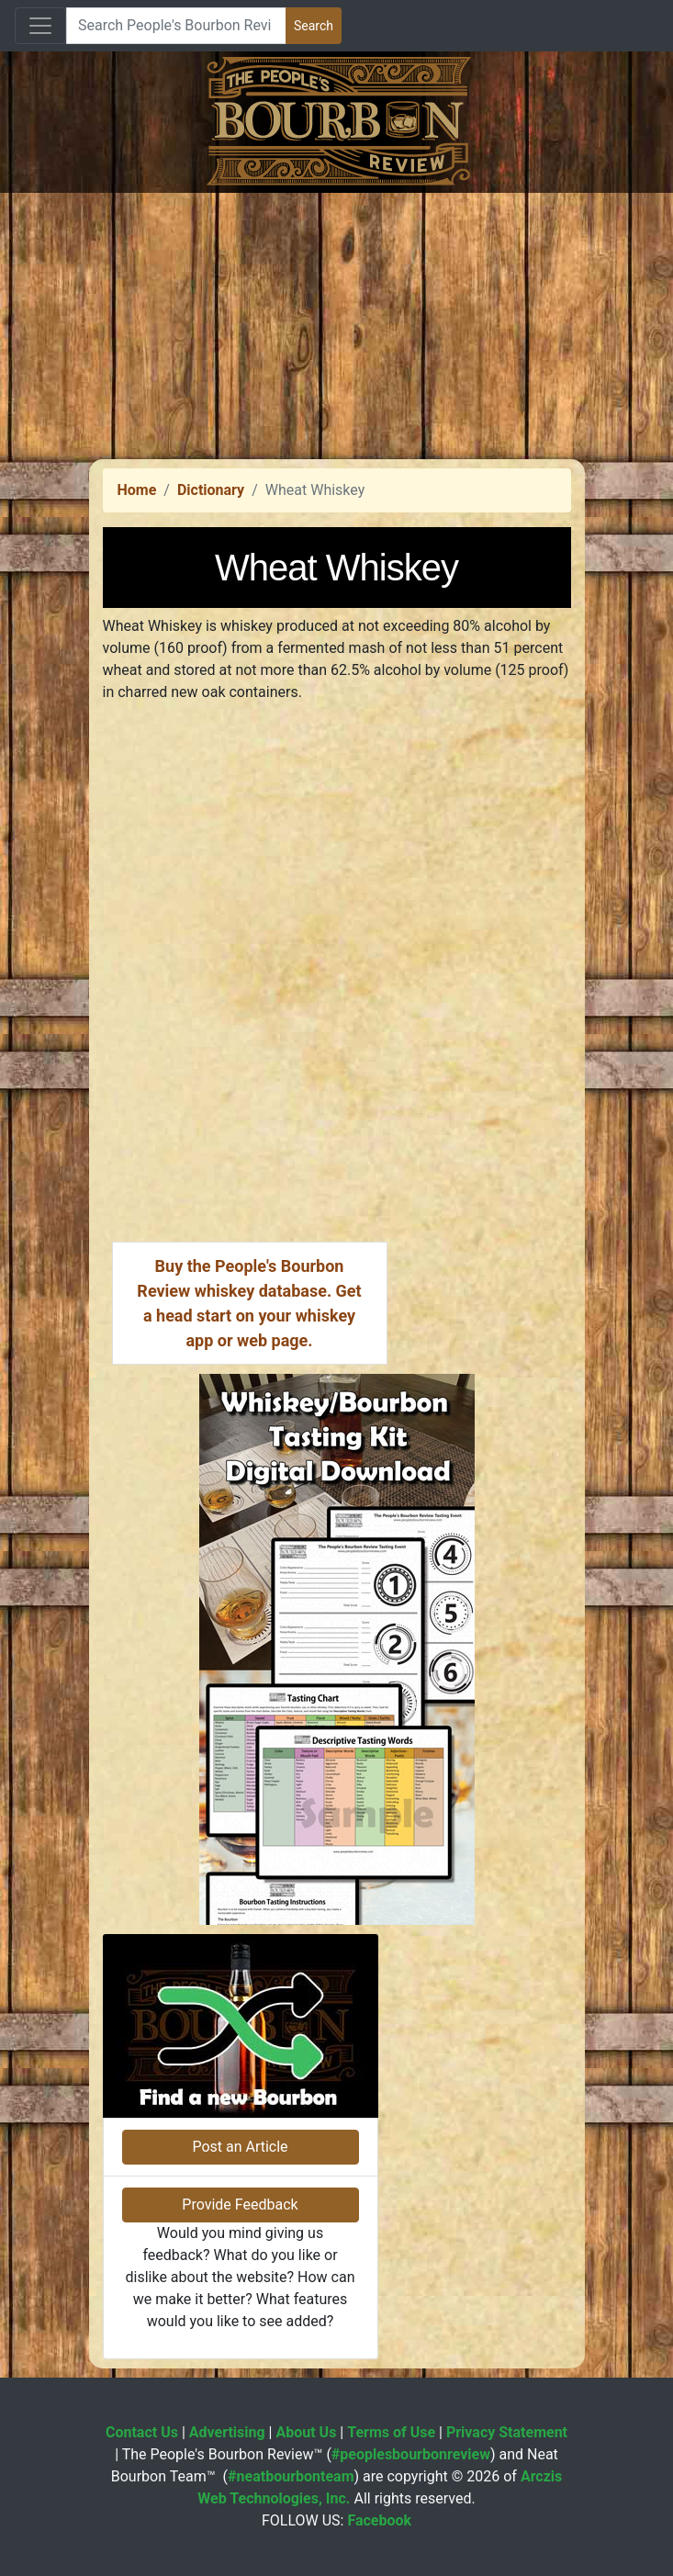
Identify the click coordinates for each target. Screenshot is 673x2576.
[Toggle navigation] (40, 25)
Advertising (227, 2432)
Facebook (379, 2520)
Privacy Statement (506, 2432)
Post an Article (239, 2146)
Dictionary (210, 490)
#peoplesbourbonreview (410, 2454)
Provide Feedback (239, 2204)
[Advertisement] (336, 321)
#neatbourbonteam (290, 2476)
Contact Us (142, 2432)
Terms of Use (391, 2432)
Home (137, 490)
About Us (305, 2432)
